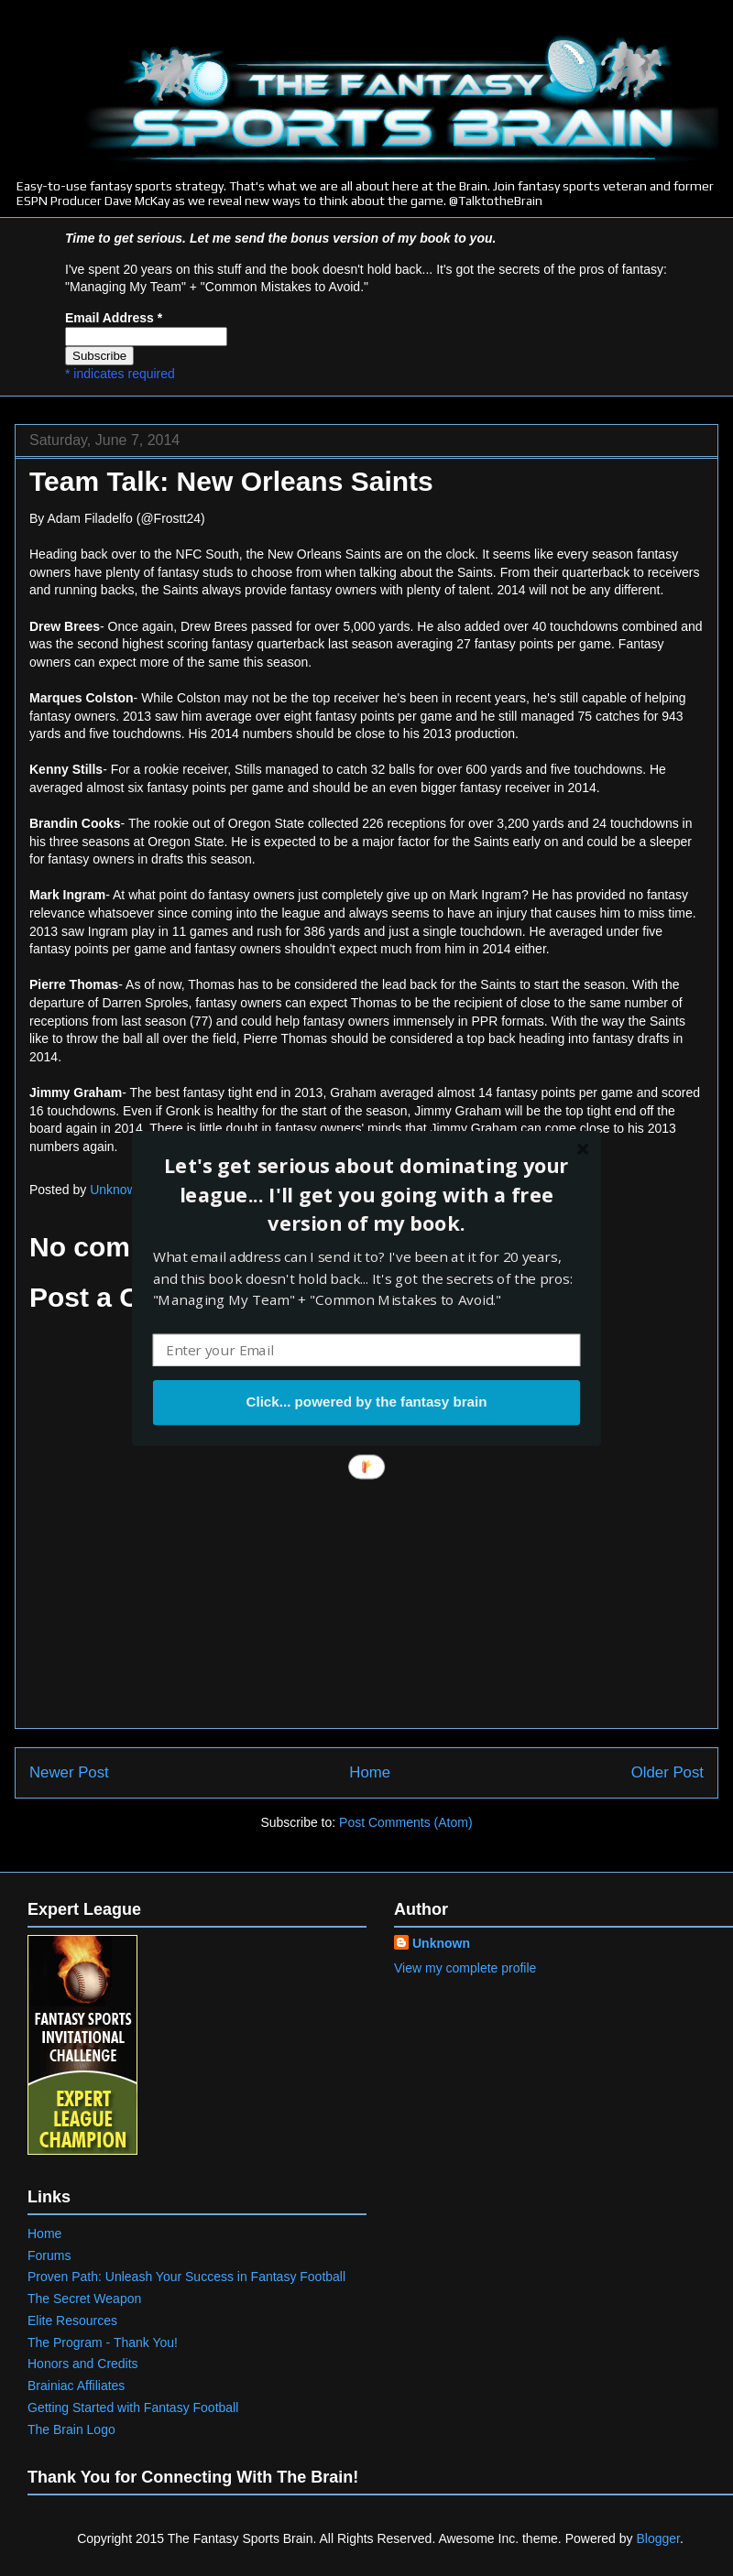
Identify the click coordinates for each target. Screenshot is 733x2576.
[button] (366, 1194)
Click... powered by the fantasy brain (366, 1402)
